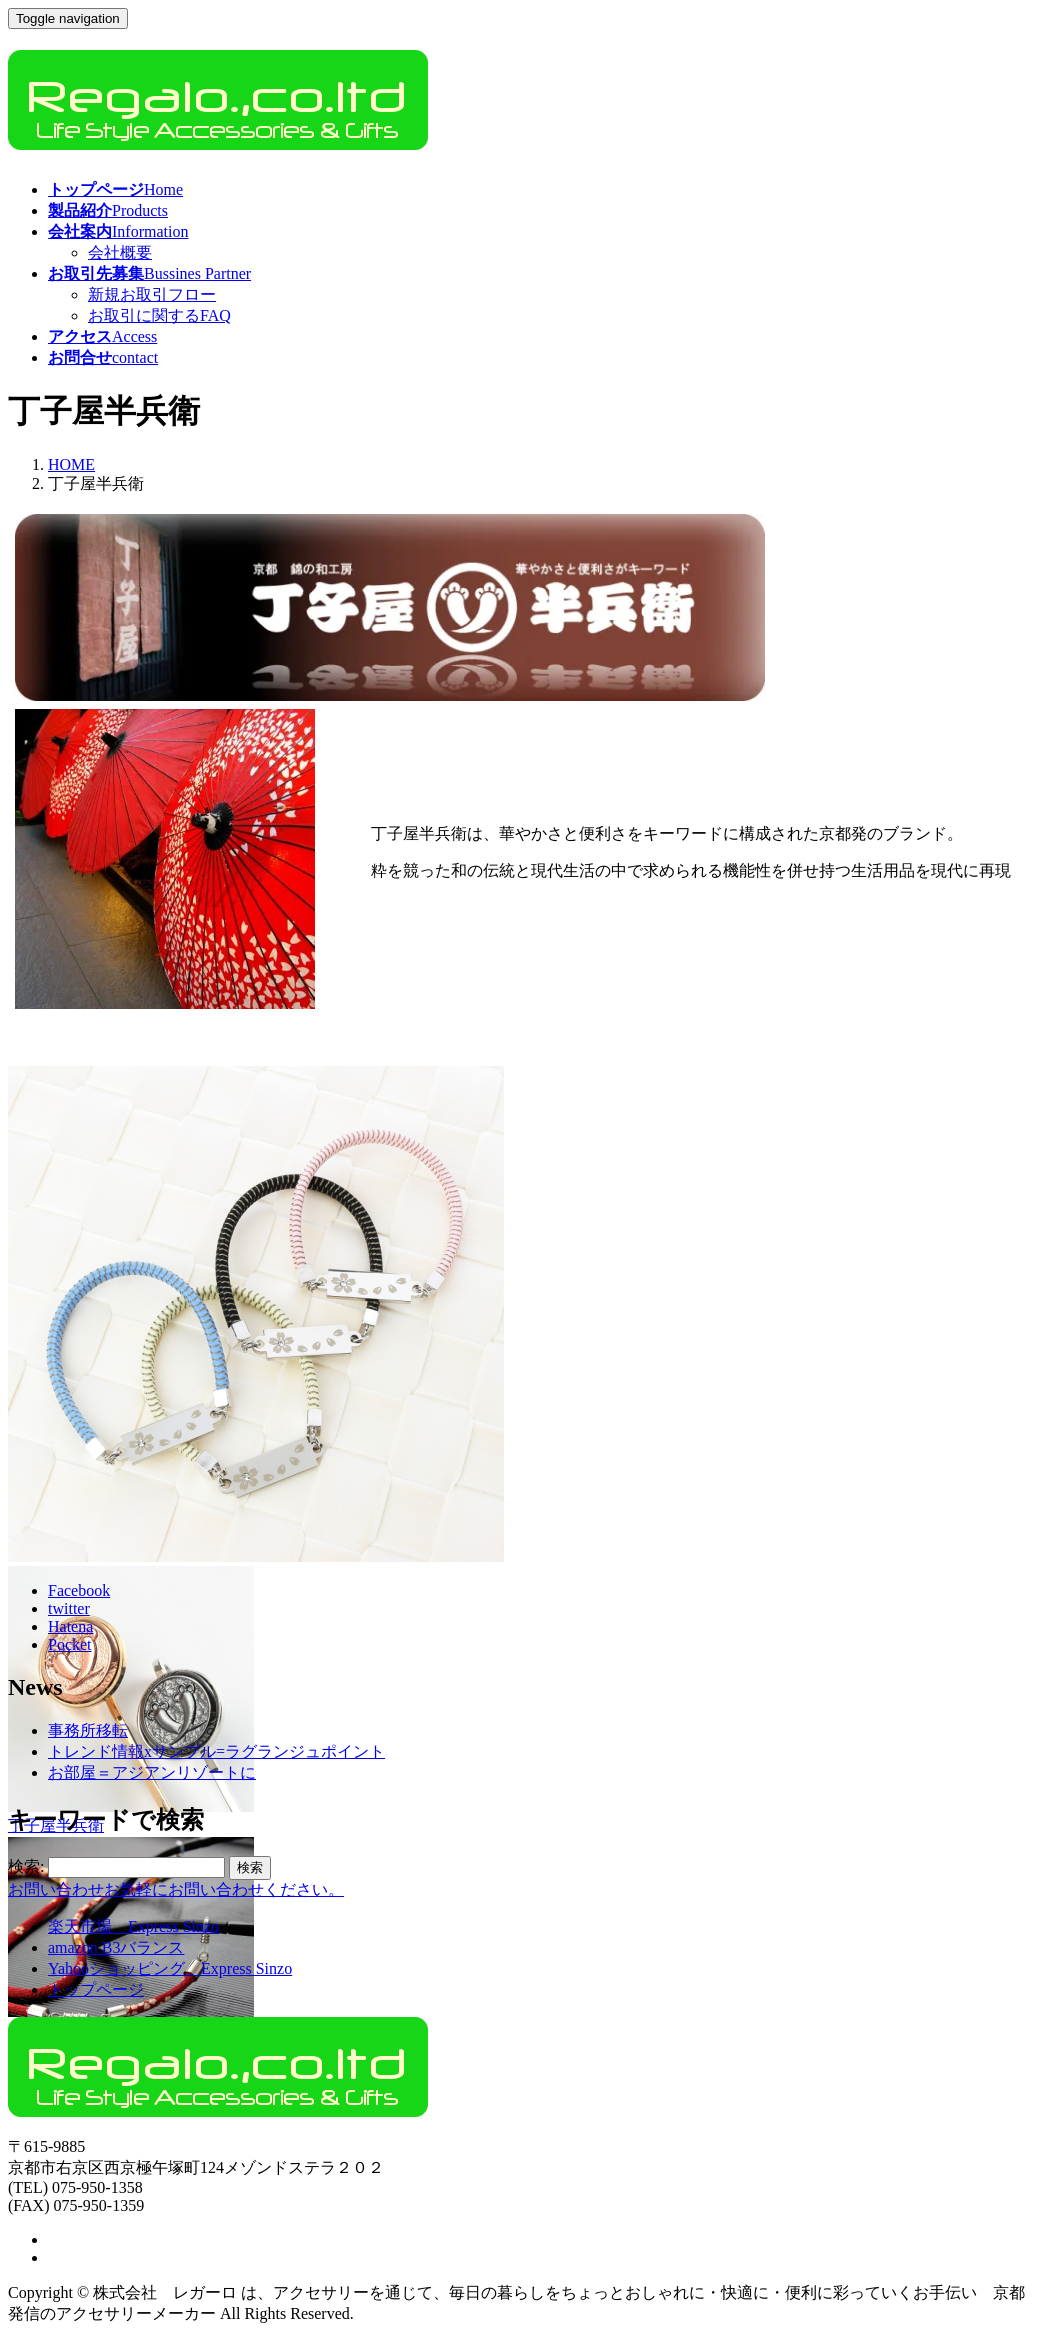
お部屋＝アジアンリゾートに (152, 1772)
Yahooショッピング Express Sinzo (170, 1968)
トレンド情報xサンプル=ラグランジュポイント (216, 1751)
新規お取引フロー (152, 294)
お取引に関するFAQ (159, 315)
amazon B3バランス (116, 1947)
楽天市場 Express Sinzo (133, 1926)
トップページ (96, 1989)
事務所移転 (88, 1730)
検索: (26, 1866)
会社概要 (120, 252)
